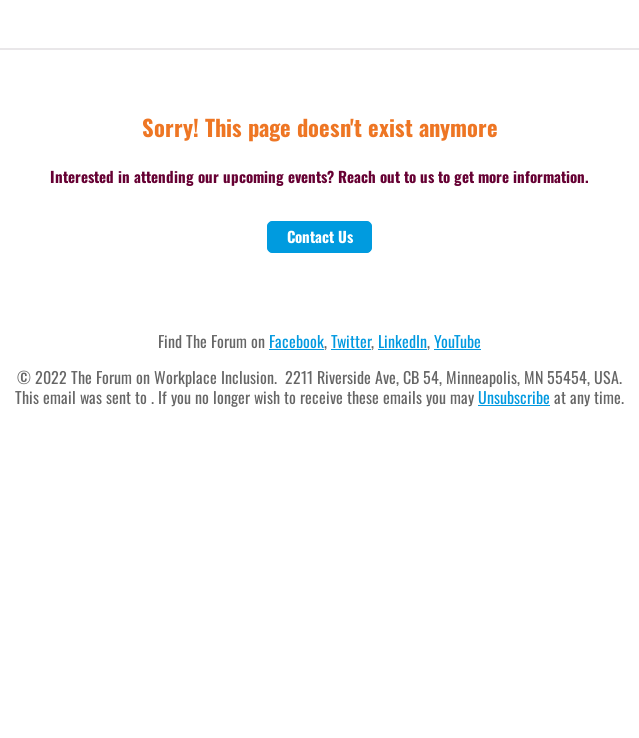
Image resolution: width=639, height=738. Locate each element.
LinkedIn (402, 341)
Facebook (296, 341)
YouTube (457, 341)
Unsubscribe (514, 397)
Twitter (351, 341)
